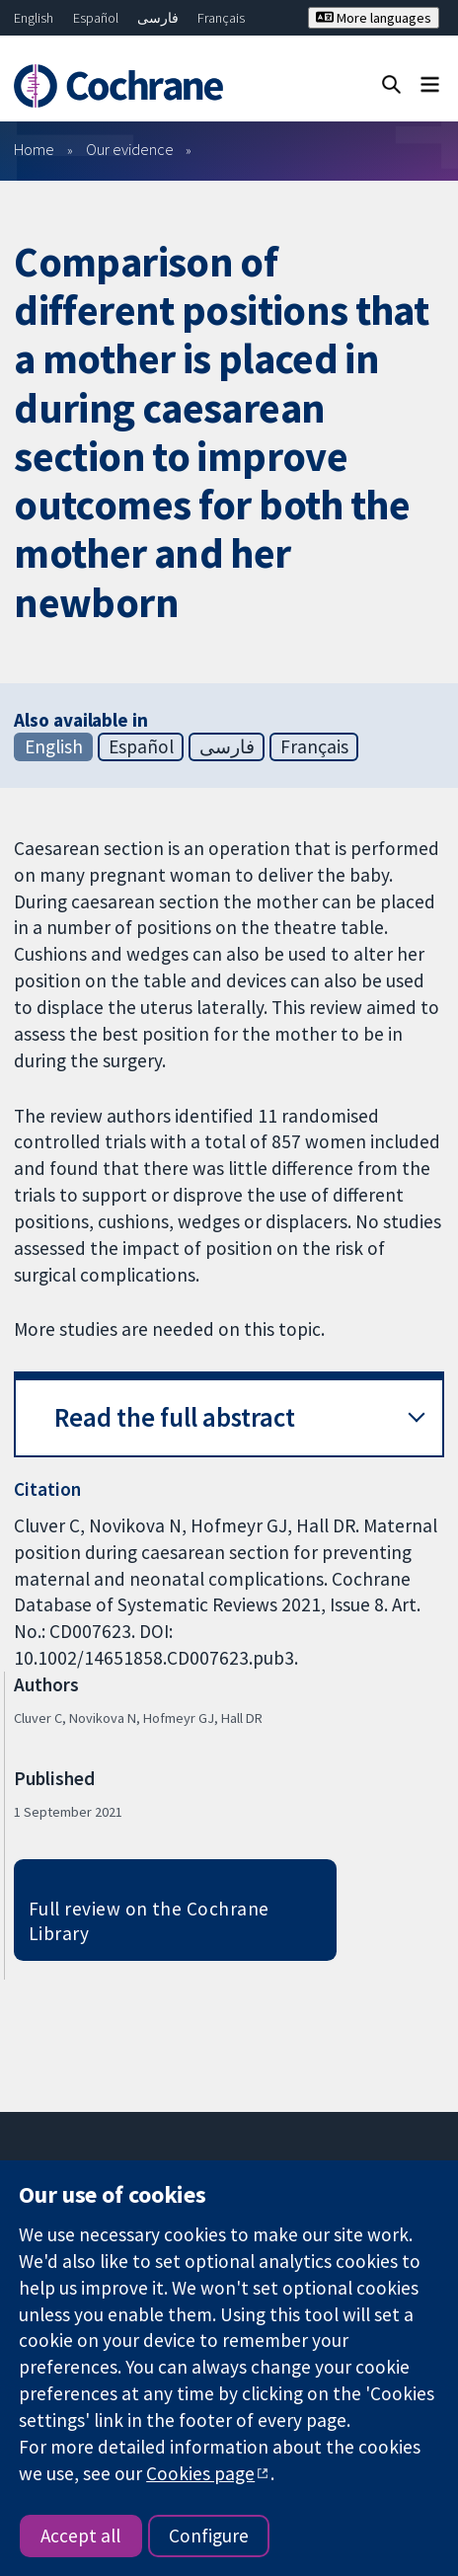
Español (95, 18)
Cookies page (200, 2473)
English (33, 18)
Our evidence (130, 149)
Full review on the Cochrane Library (149, 1921)
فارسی (158, 18)
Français (221, 18)
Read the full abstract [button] (174, 1417)
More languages (373, 18)
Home (34, 149)
